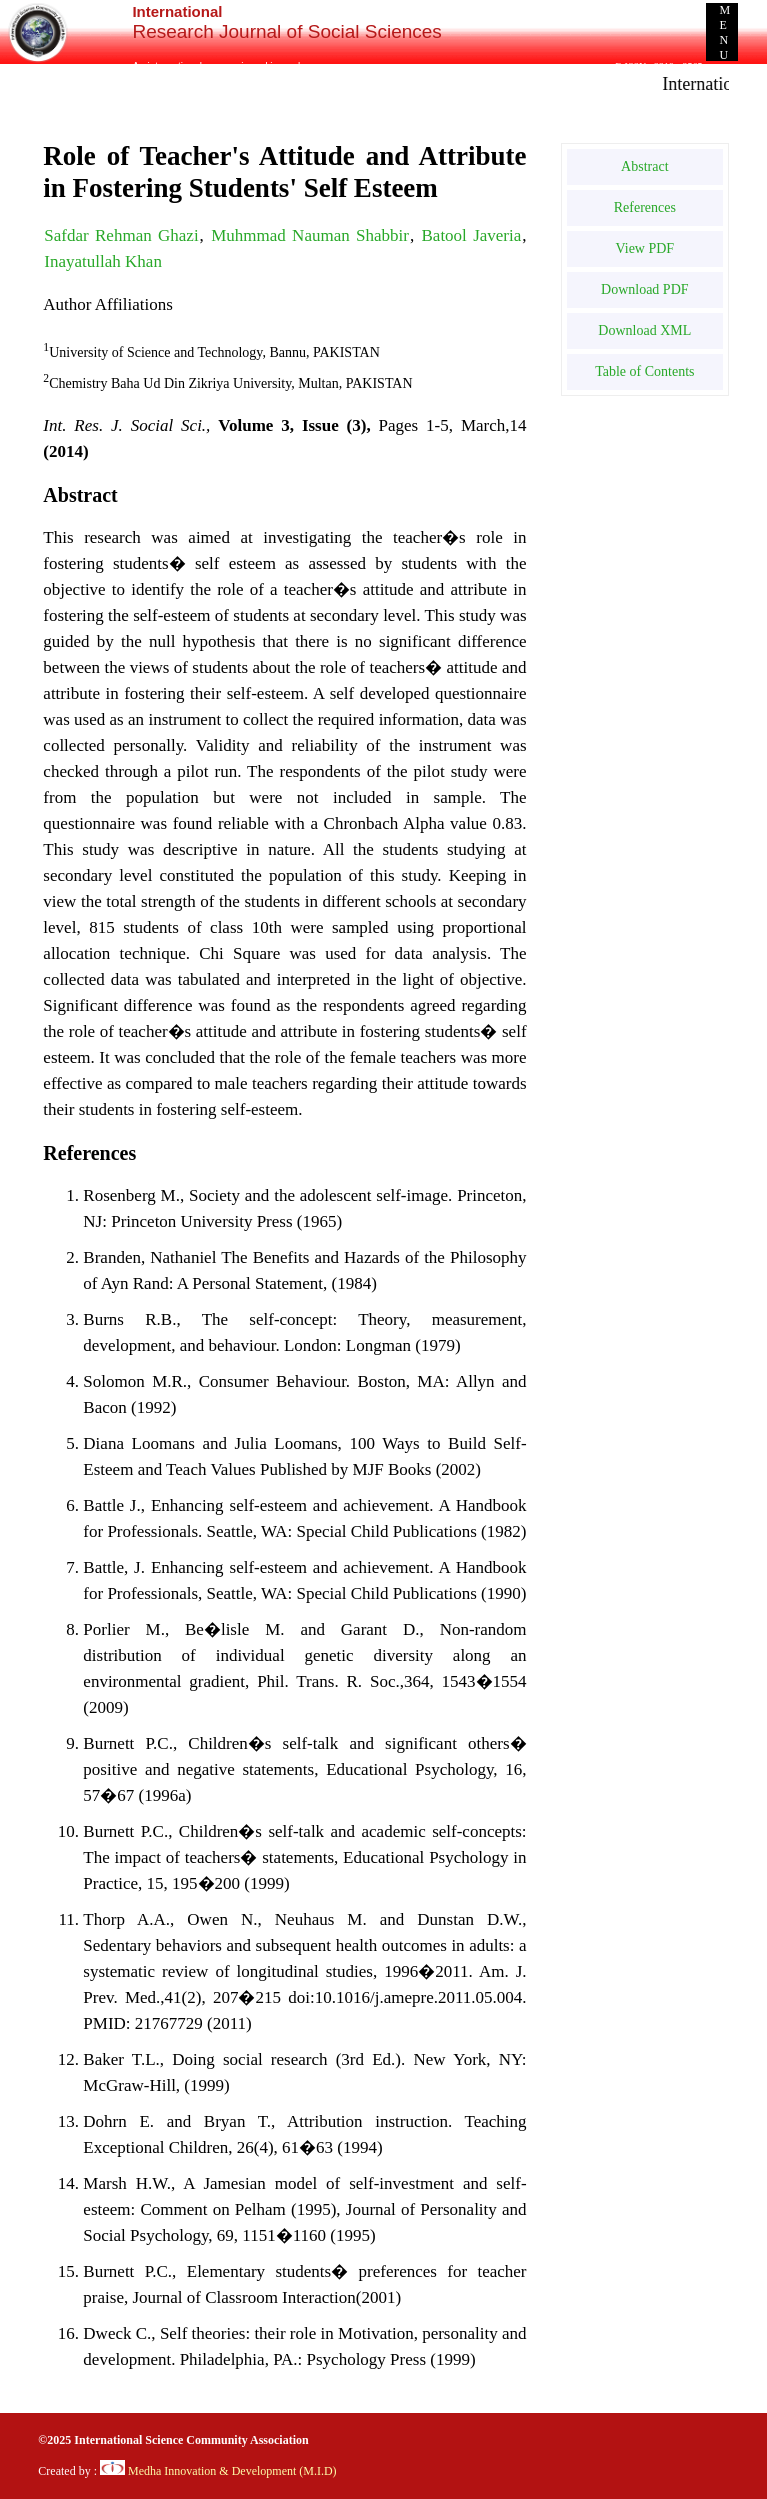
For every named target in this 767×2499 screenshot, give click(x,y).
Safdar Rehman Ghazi (121, 235)
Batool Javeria (472, 235)
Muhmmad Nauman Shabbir (310, 235)
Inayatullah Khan (103, 261)
